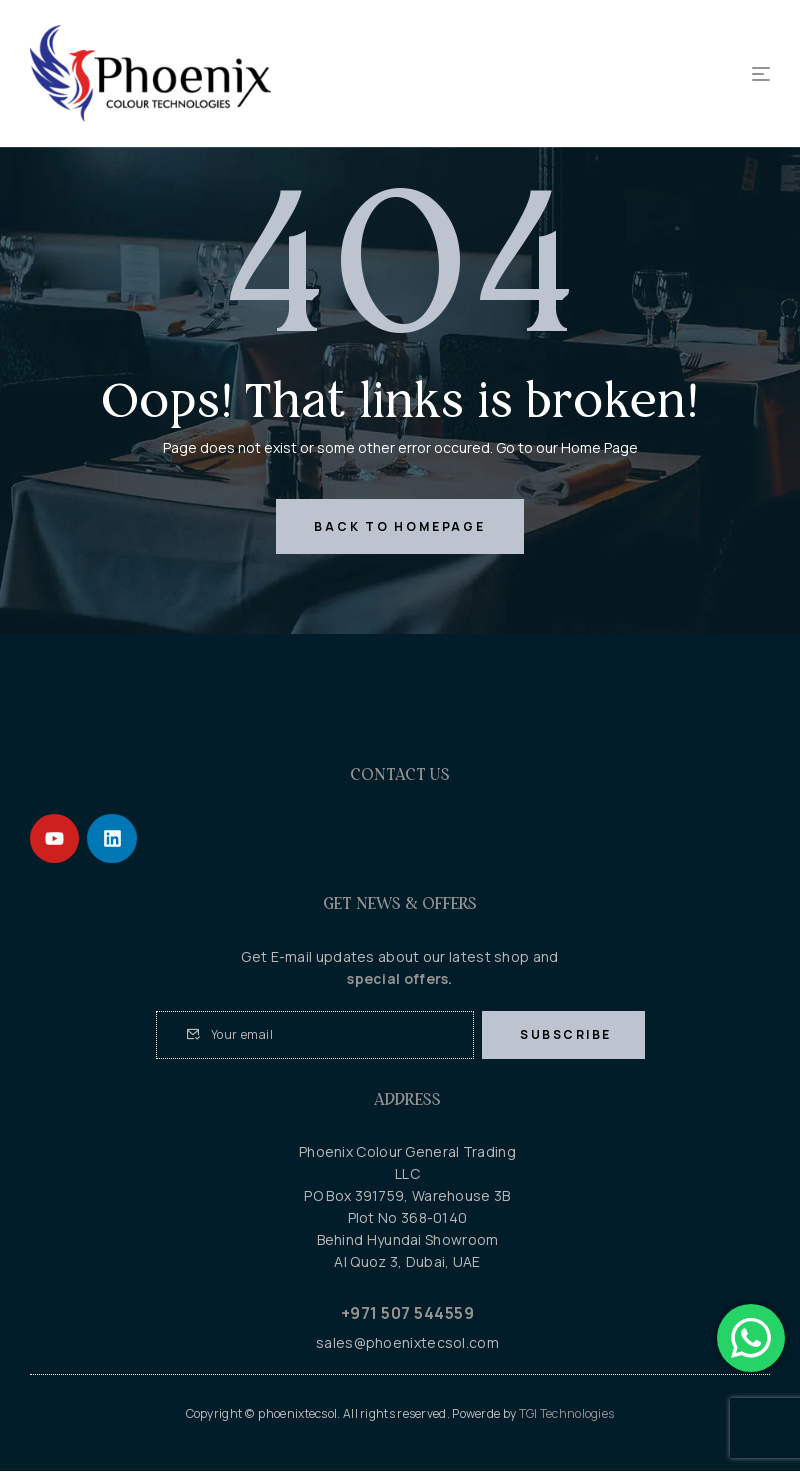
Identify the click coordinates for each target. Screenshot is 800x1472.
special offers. (400, 979)
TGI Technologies (567, 1414)
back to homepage (399, 526)
